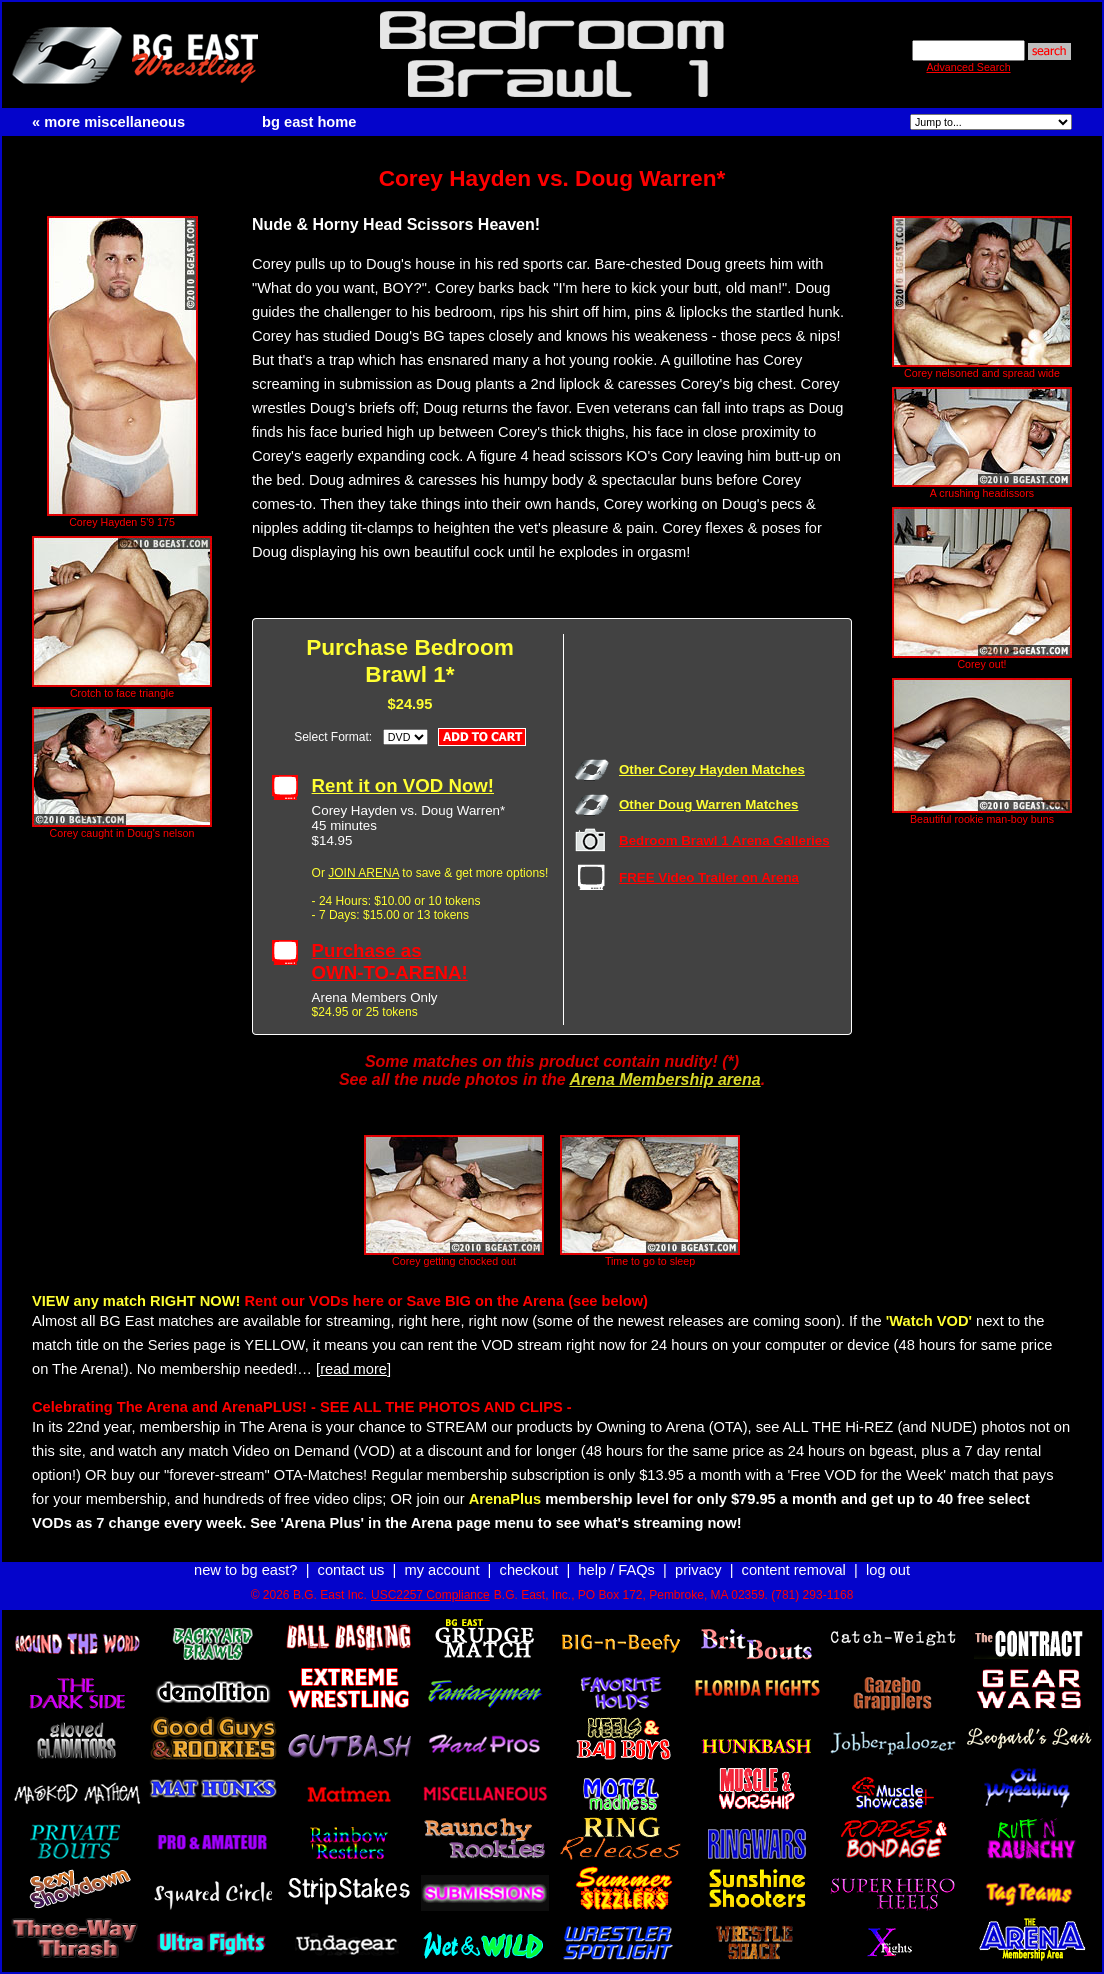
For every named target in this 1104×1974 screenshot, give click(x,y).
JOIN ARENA (363, 873)
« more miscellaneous (108, 122)
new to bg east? (245, 1570)
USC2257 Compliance (430, 1595)
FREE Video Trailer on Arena (709, 877)
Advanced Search (968, 67)
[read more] (353, 1369)
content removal (794, 1570)
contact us (351, 1570)
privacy (698, 1570)
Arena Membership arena (664, 1079)
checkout (529, 1570)
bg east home (309, 122)
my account (442, 1570)
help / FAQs (616, 1570)
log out (888, 1570)
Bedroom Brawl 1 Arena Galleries (724, 840)
